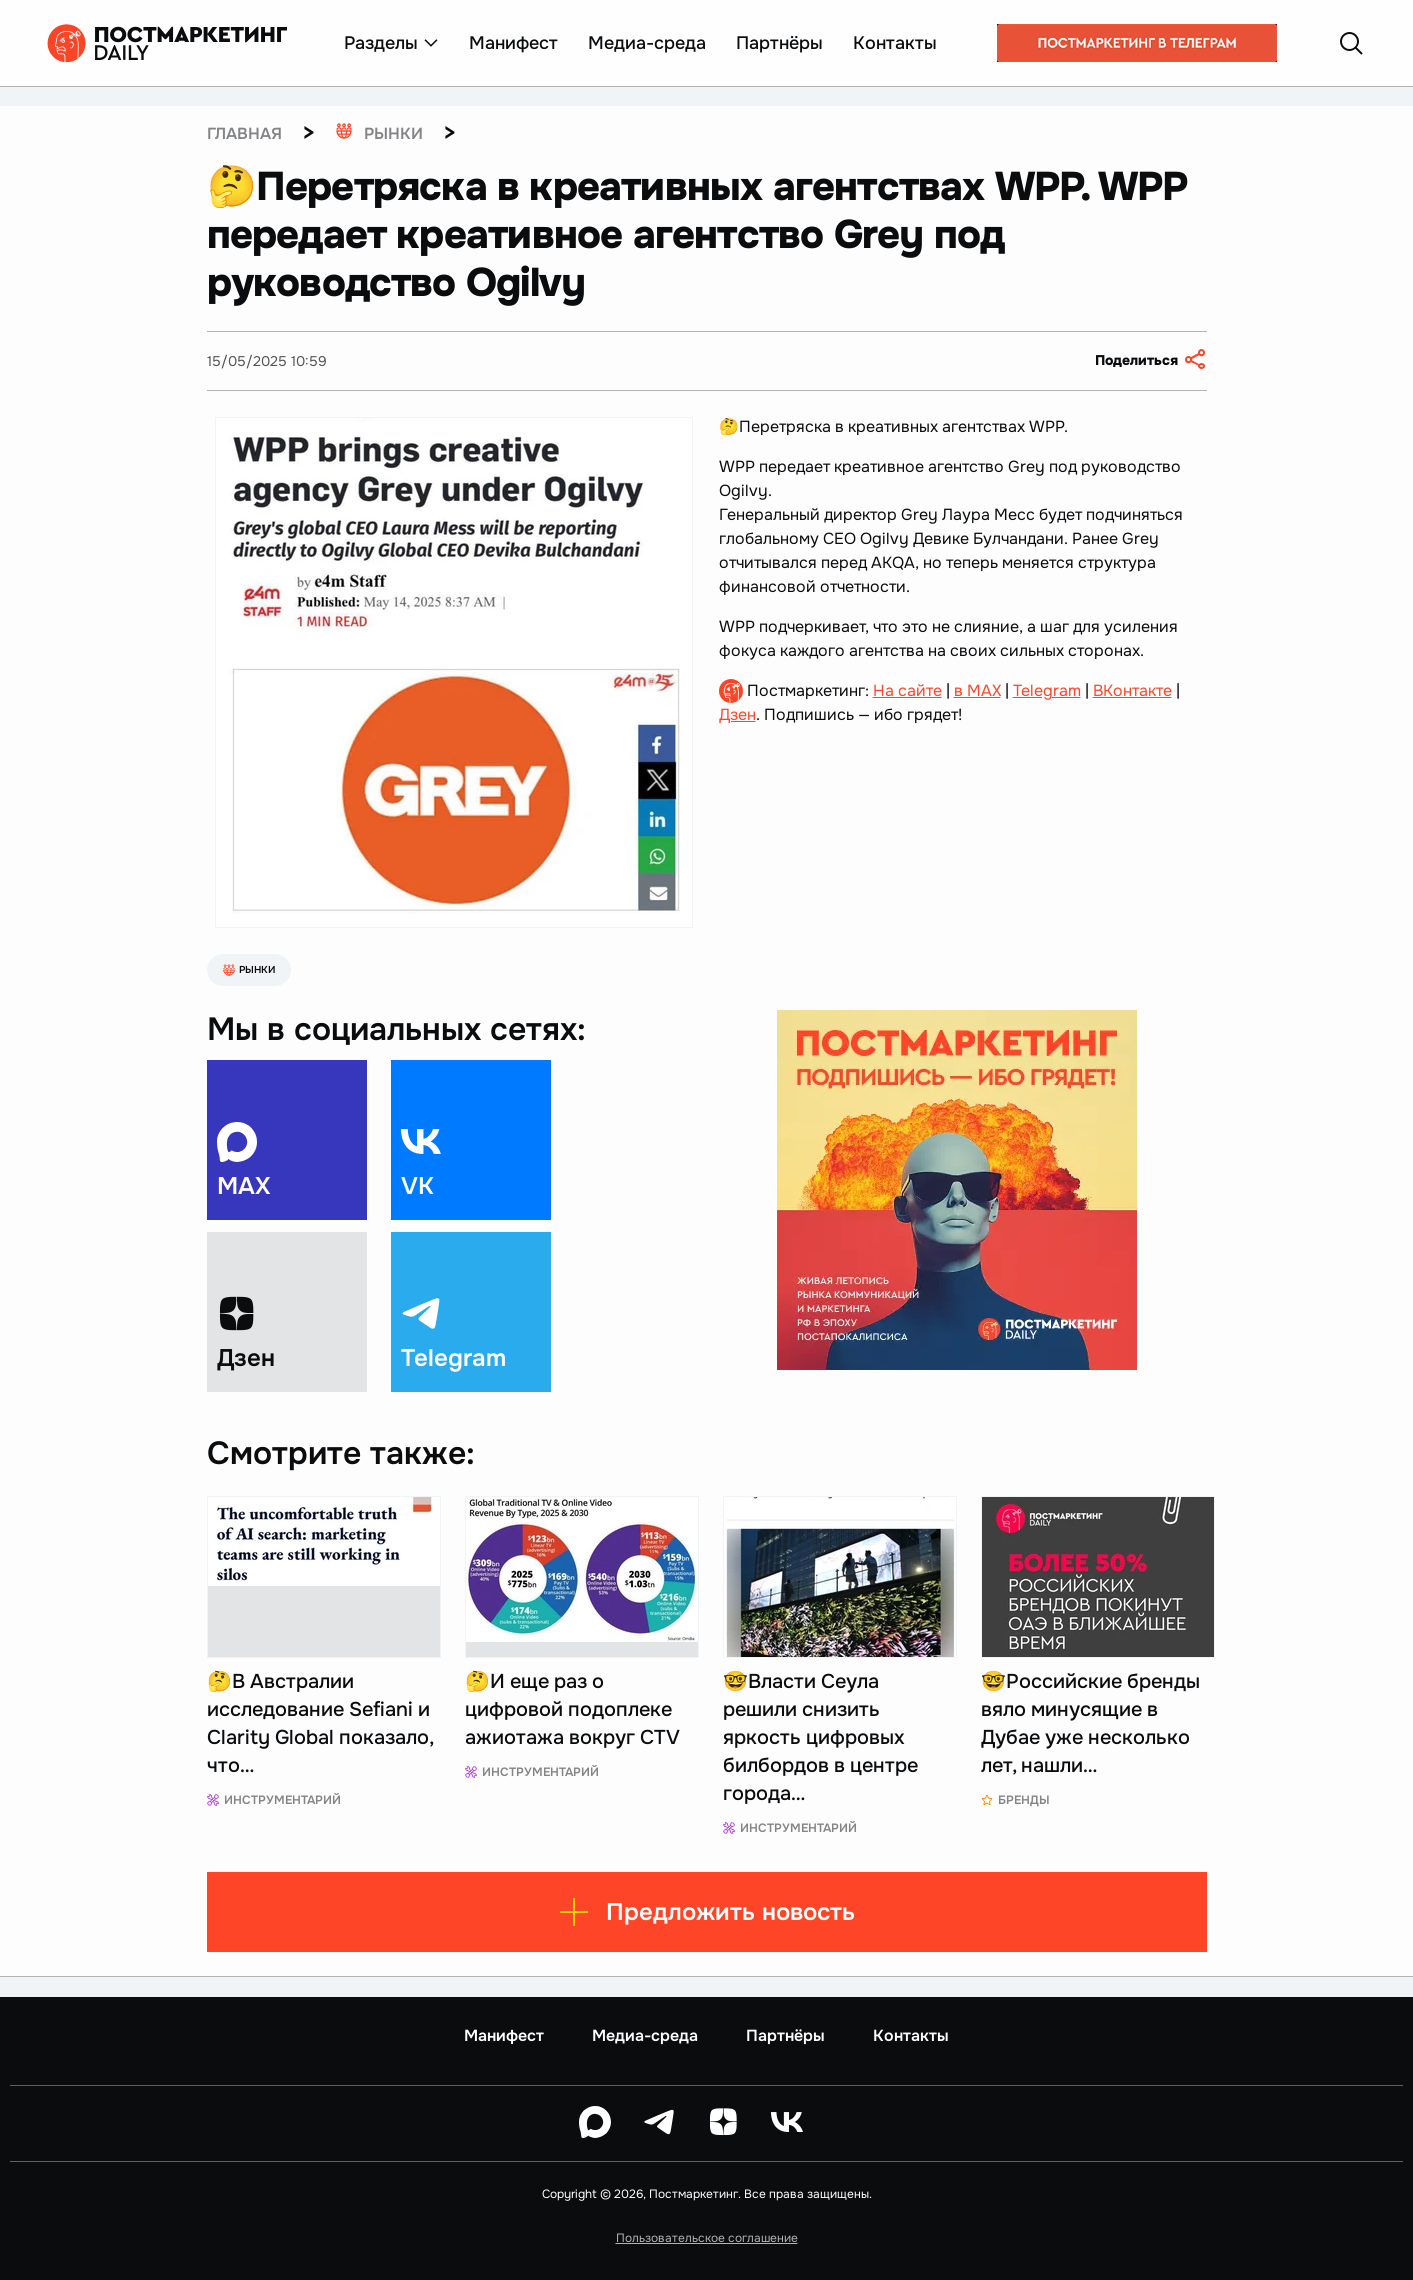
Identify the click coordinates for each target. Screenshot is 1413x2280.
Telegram (1047, 690)
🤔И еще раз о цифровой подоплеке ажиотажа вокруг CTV (572, 1709)
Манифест (513, 43)
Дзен (737, 714)
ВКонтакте (1132, 690)
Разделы (391, 43)
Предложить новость (706, 1912)
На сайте (907, 690)
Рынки (249, 969)
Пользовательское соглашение (707, 2238)
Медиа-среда (647, 43)
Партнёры (779, 43)
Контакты (895, 43)
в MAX (977, 690)
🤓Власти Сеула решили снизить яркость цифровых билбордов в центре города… (820, 1737)
